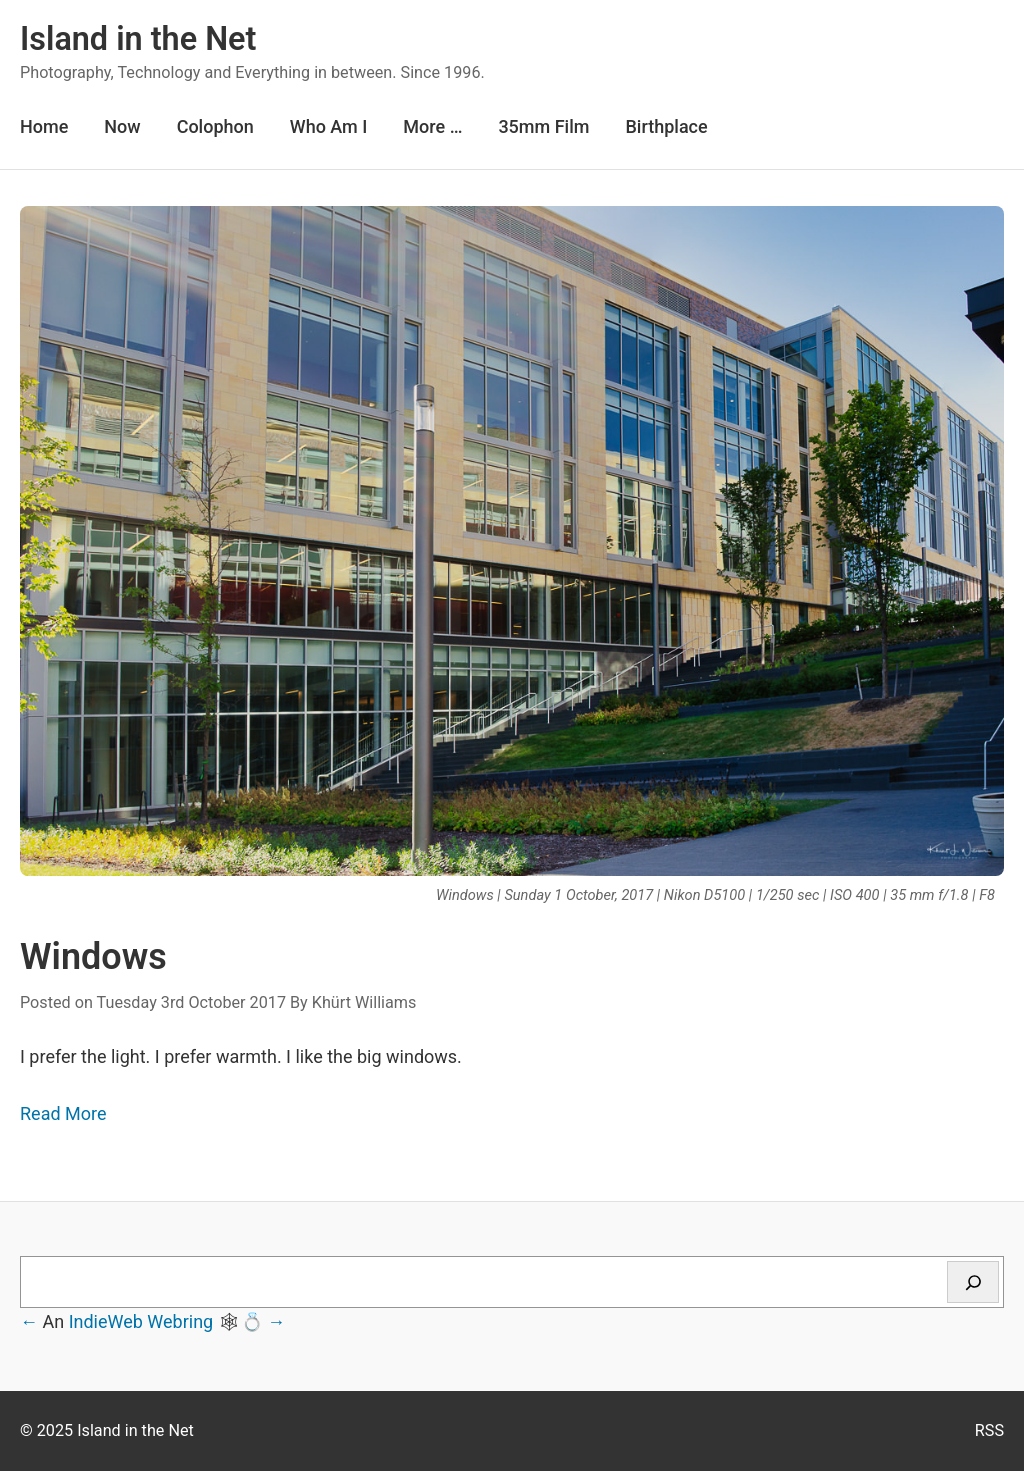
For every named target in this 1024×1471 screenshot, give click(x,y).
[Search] (973, 1282)
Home (44, 126)
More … (432, 126)
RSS (989, 1430)
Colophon (215, 126)
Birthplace (666, 126)
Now (122, 126)
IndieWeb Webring (141, 1321)
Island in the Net (138, 39)
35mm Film (543, 126)
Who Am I (329, 126)
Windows (93, 957)
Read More (63, 1113)
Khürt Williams (364, 1002)
